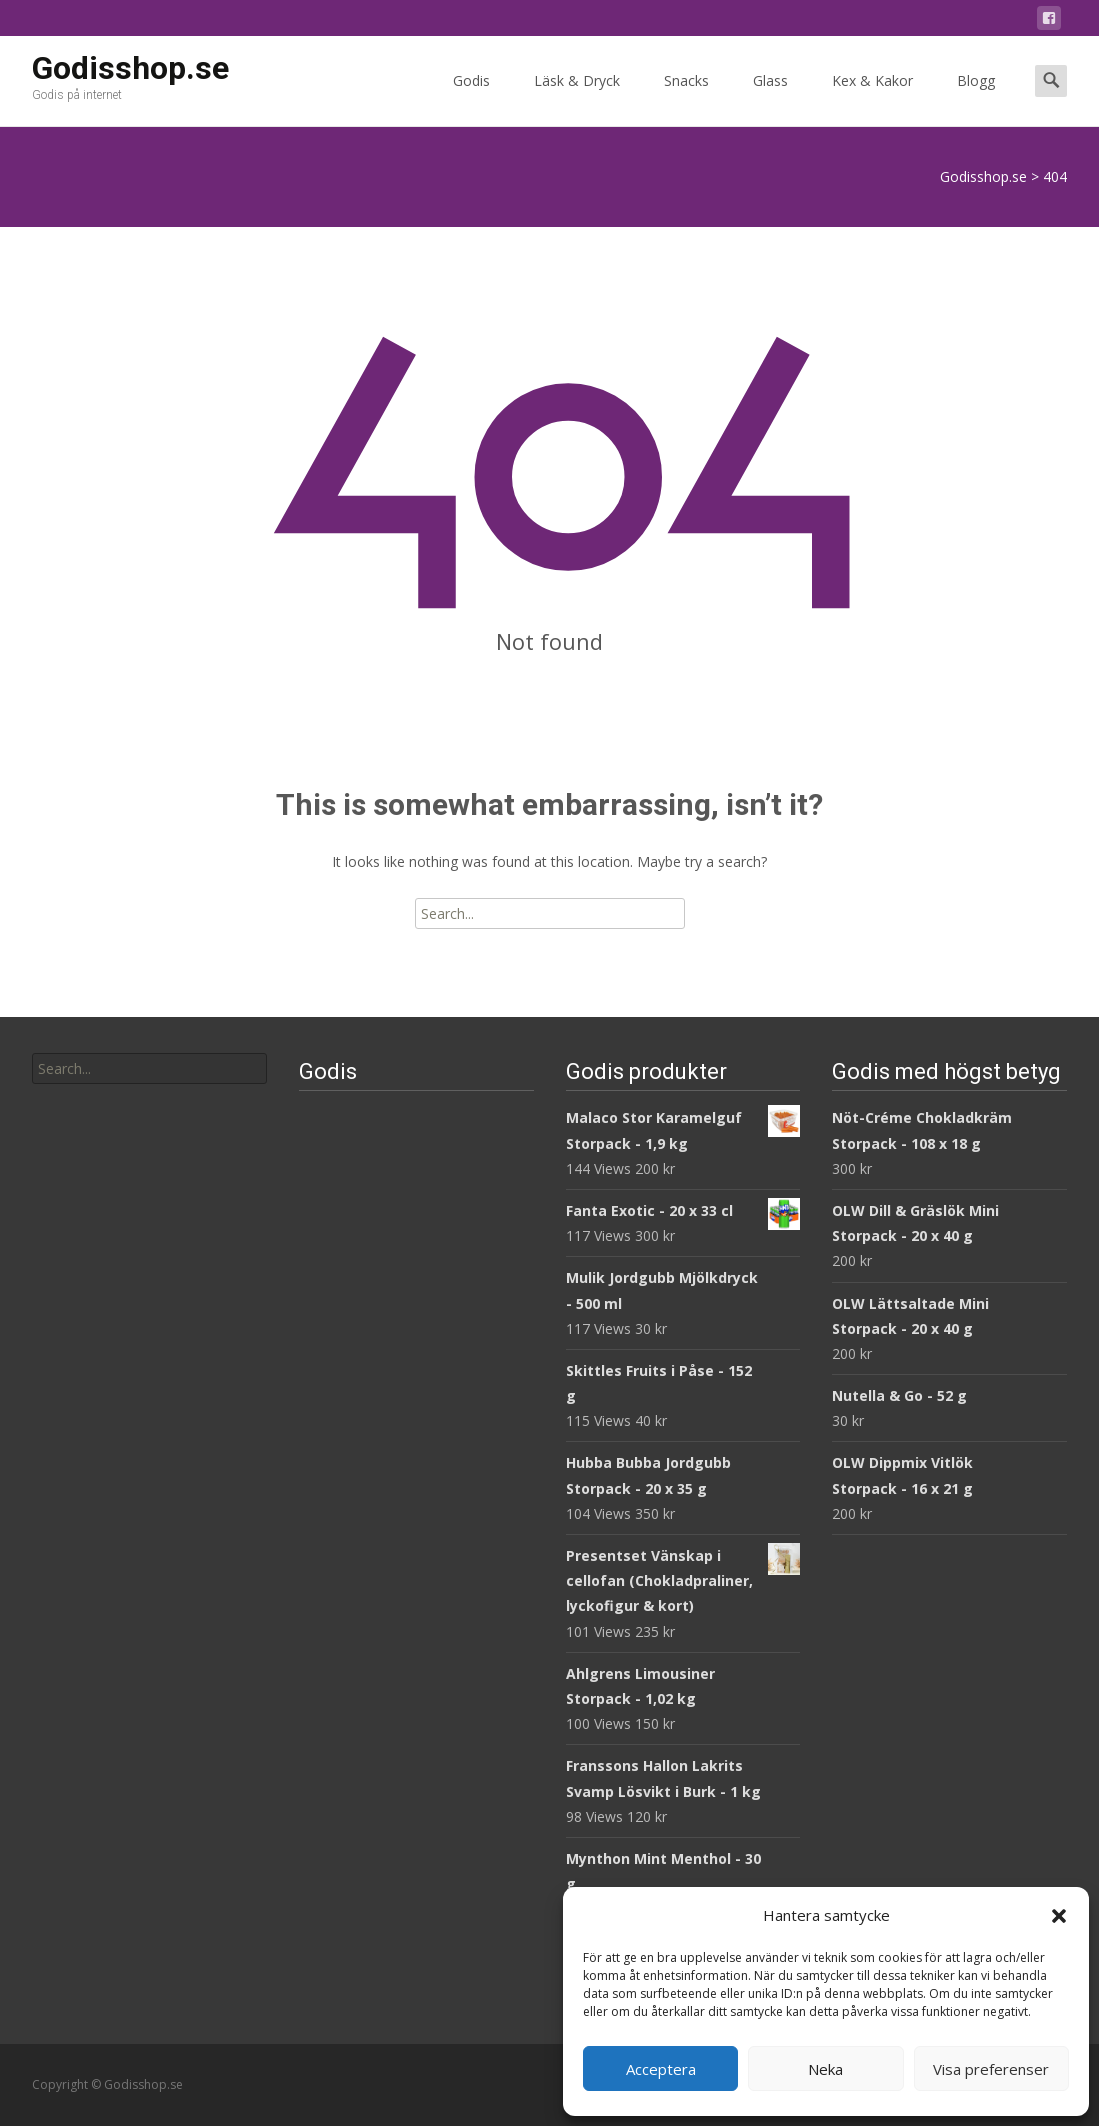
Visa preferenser (991, 2069)
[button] (1059, 1916)
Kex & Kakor (872, 98)
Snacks (686, 98)
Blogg (976, 98)
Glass (770, 98)
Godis (471, 98)
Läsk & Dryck (577, 98)
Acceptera (661, 2069)
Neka (825, 2069)
